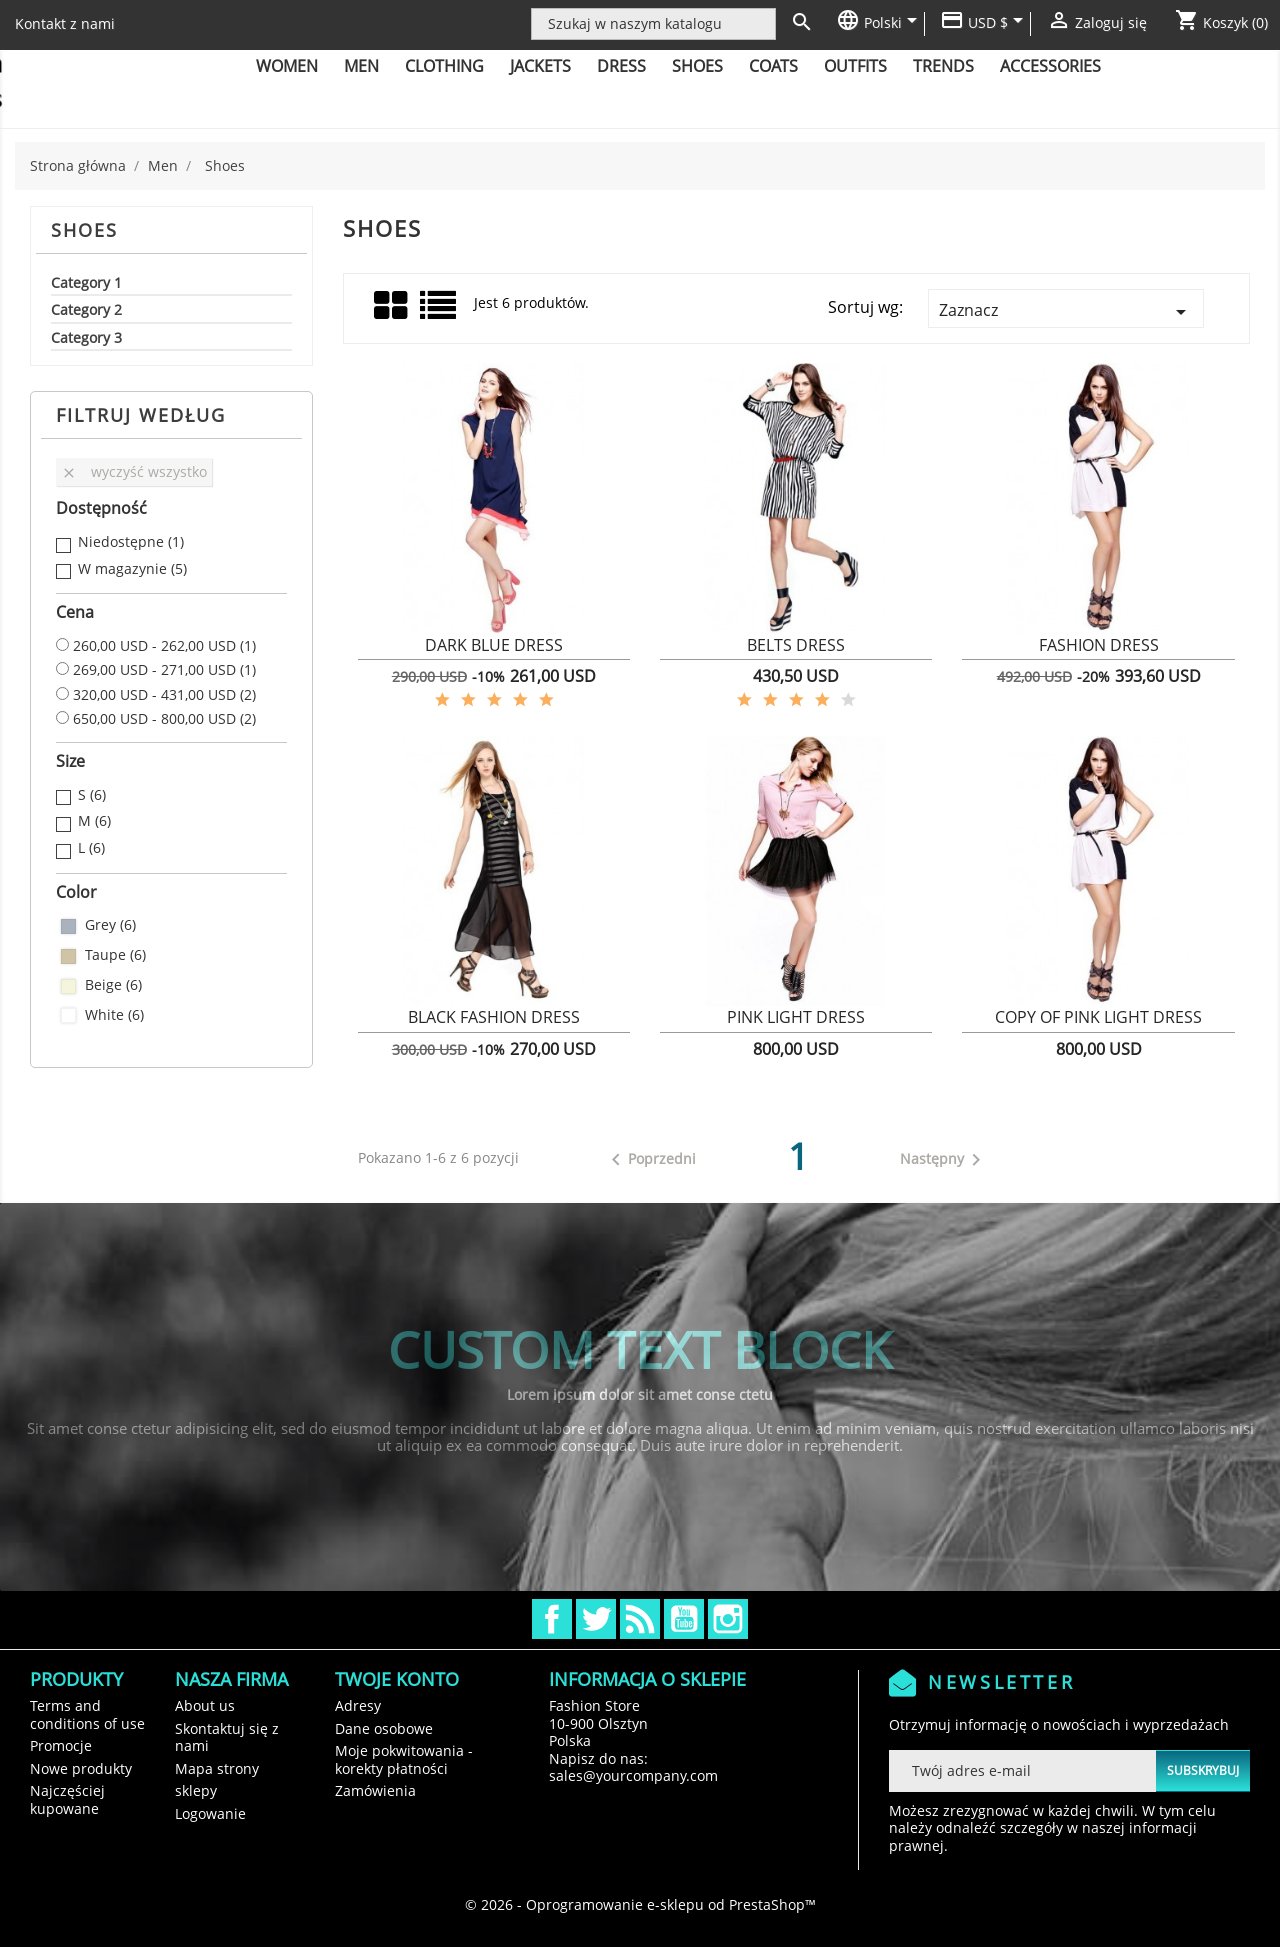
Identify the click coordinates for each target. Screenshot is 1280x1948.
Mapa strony (217, 1768)
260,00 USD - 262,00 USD (164, 646)
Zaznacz (1066, 311)
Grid (392, 306)
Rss (640, 1619)
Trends (943, 66)
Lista (439, 312)
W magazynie (132, 569)
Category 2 (86, 310)
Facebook (552, 1619)
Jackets (540, 66)
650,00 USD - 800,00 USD (164, 719)
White (114, 1015)
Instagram (728, 1619)
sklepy (196, 1790)
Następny (944, 1160)
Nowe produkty (81, 1768)
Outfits (855, 66)
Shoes (697, 66)
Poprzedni (650, 1160)
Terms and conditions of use (87, 1714)
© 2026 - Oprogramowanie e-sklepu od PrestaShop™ (640, 1904)
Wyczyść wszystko (134, 471)
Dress (621, 66)
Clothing (444, 66)
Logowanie (210, 1813)
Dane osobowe (384, 1728)
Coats (773, 66)
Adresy (358, 1705)
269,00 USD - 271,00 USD (164, 670)
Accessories (1050, 66)
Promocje (61, 1745)
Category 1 (86, 283)
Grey (110, 925)
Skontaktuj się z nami (227, 1737)
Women (287, 66)
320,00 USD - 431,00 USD (164, 695)
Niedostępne (131, 542)
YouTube (684, 1619)
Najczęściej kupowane (67, 1799)
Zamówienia (375, 1790)
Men (361, 66)
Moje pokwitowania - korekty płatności (404, 1759)
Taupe (115, 955)
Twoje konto (397, 1679)
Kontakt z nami (65, 23)
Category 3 (86, 338)
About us (205, 1705)
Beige (113, 985)
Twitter (596, 1619)
